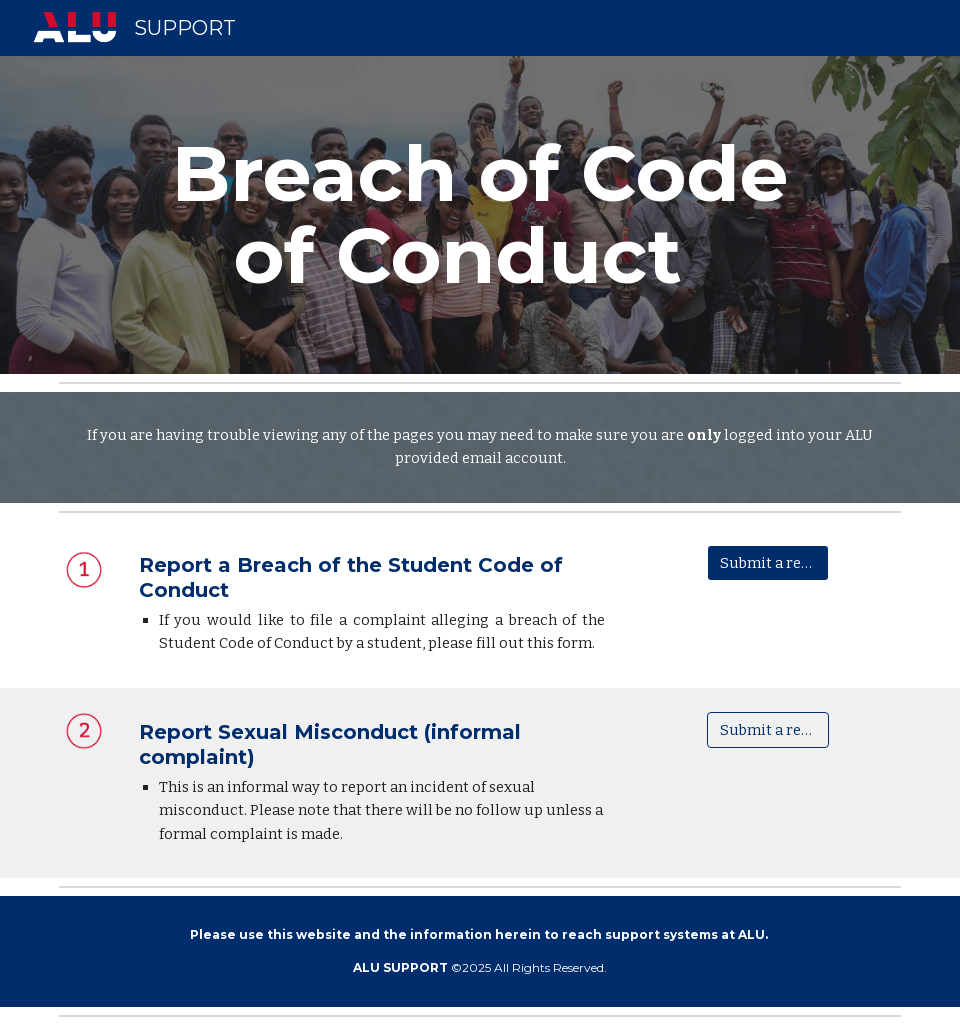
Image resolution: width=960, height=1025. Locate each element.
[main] (480, 215)
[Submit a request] (768, 562)
